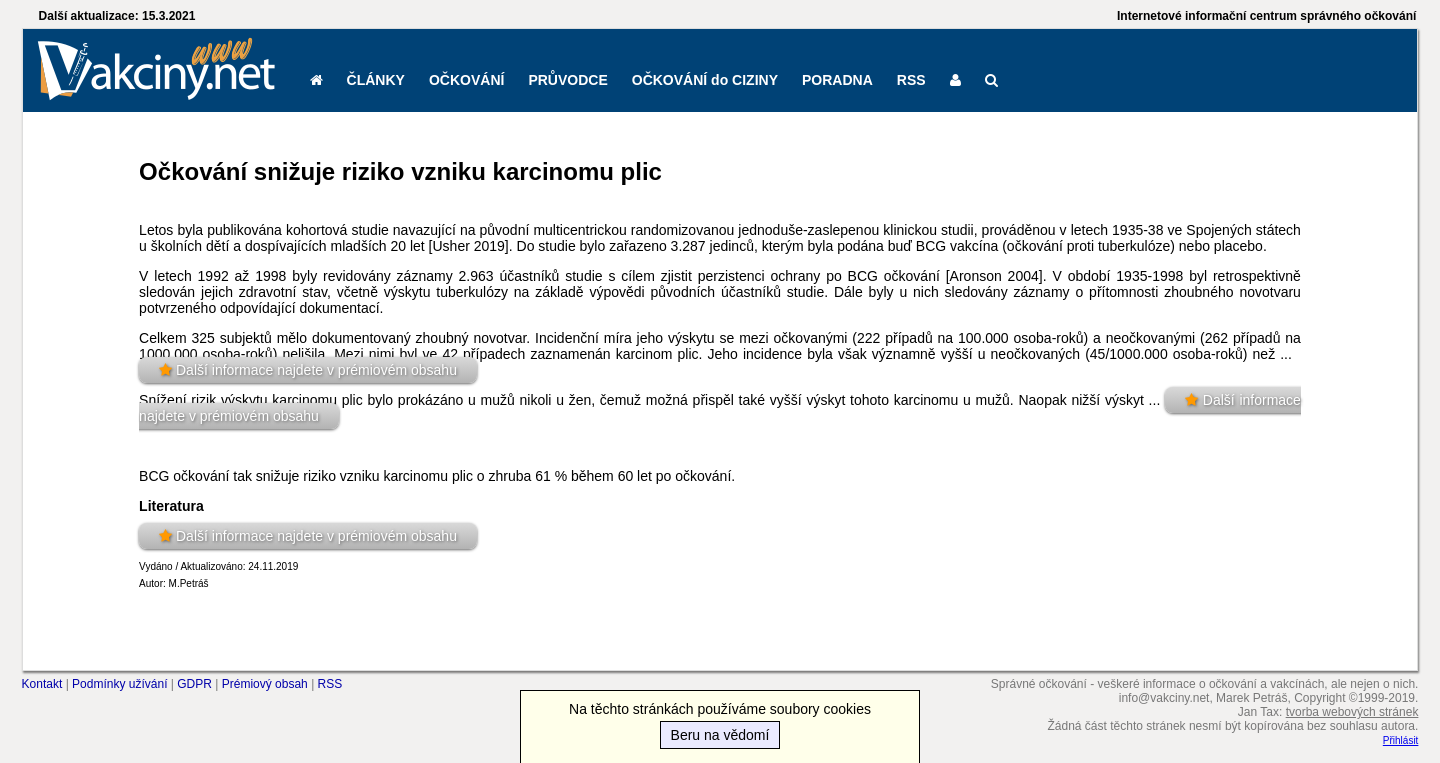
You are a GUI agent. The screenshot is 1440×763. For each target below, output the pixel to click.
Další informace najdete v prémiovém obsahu (316, 370)
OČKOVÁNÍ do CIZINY (705, 80)
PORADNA (837, 80)
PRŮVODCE (567, 80)
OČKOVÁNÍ (466, 80)
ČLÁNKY (376, 80)
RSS (911, 80)
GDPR (194, 684)
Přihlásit (1401, 740)
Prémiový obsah (265, 684)
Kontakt (42, 684)
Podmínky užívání (119, 684)
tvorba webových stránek (1352, 712)
